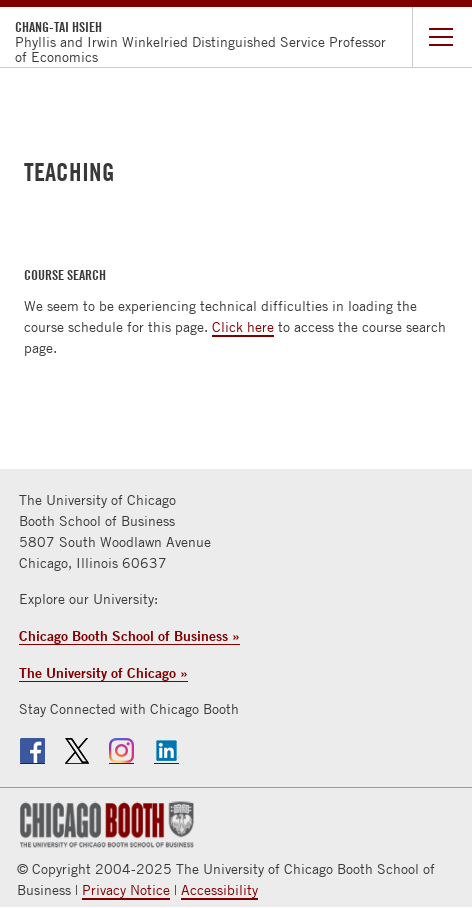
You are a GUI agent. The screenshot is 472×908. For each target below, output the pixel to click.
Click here (243, 327)
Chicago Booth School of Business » (129, 635)
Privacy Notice (126, 890)
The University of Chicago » (103, 672)
